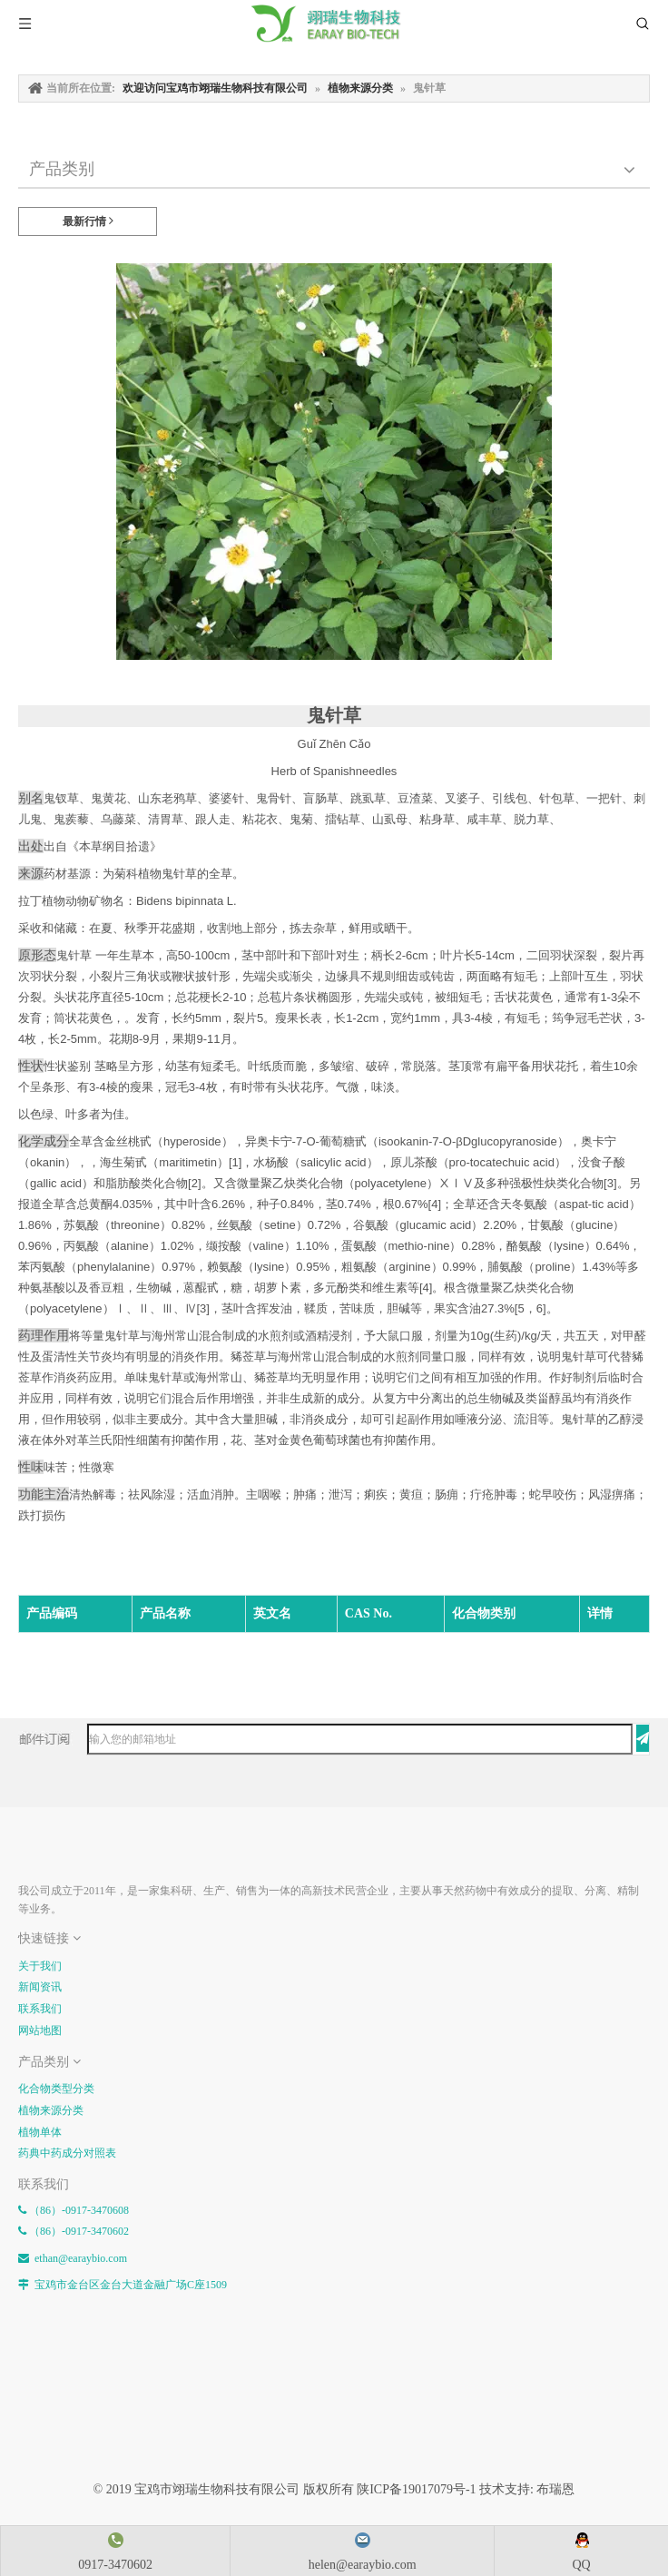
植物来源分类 (51, 2110)
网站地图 (40, 2030)
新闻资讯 (40, 1987)
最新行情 (88, 221)
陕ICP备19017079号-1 (416, 2489)
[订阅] (642, 1738)
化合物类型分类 (56, 2088)
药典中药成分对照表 (67, 2153)
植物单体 (40, 2132)
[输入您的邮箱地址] (360, 1739)
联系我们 (40, 2008)
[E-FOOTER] (32, 1848)
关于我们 (40, 1966)
